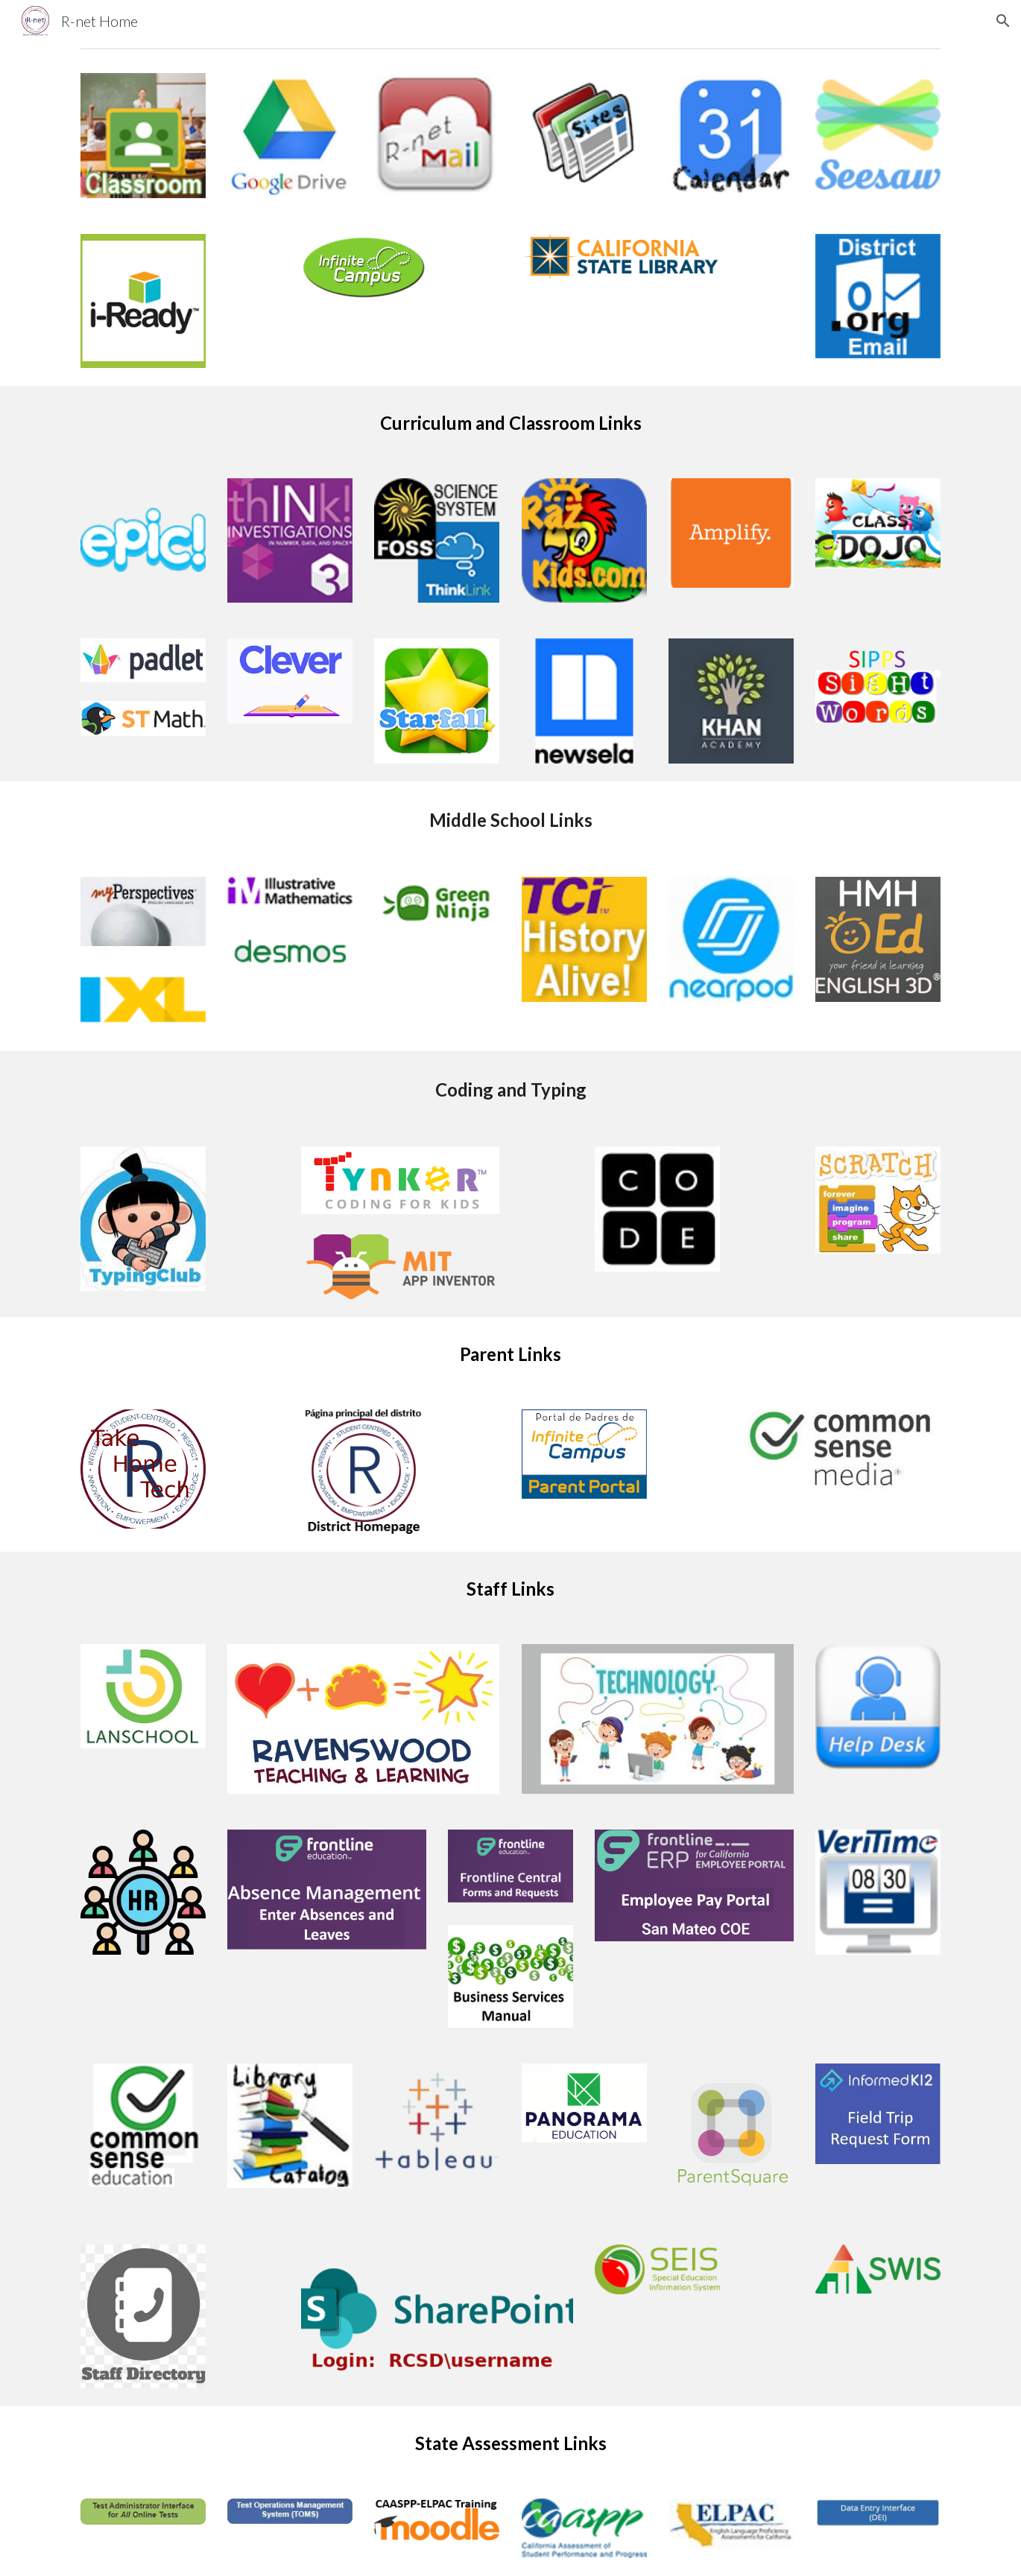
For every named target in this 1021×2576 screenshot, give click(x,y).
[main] (510, 423)
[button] (1003, 21)
